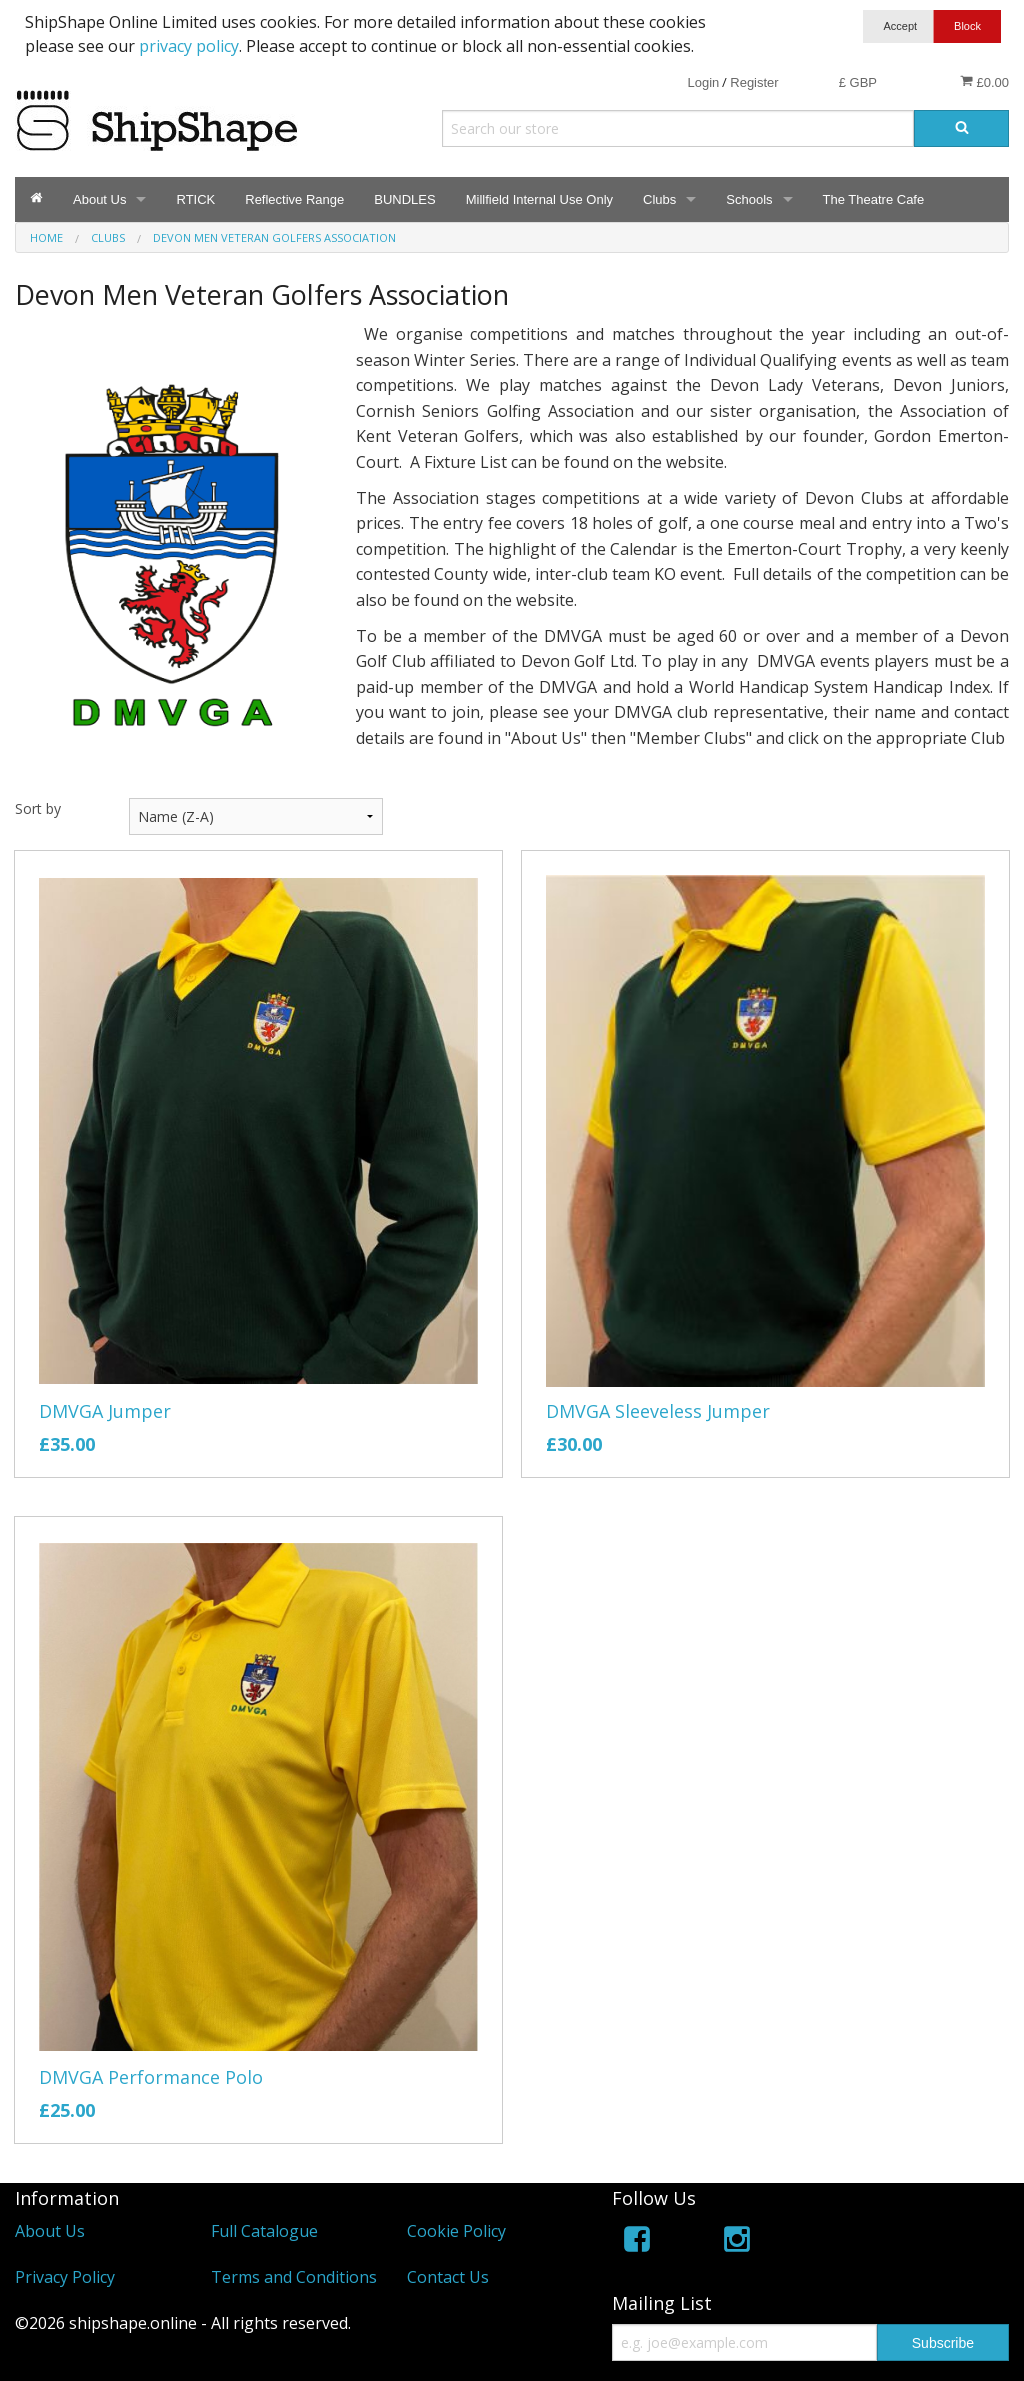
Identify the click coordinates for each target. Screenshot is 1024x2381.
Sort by (38, 808)
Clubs (659, 199)
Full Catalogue (264, 2231)
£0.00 (984, 82)
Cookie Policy (456, 2231)
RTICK (195, 199)
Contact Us (448, 2277)
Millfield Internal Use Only (539, 199)
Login (703, 82)
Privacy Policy (65, 2277)
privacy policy (189, 46)
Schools (749, 199)
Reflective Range (294, 199)
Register (754, 82)
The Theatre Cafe (874, 199)
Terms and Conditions (294, 2277)
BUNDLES (404, 199)
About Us (99, 199)
